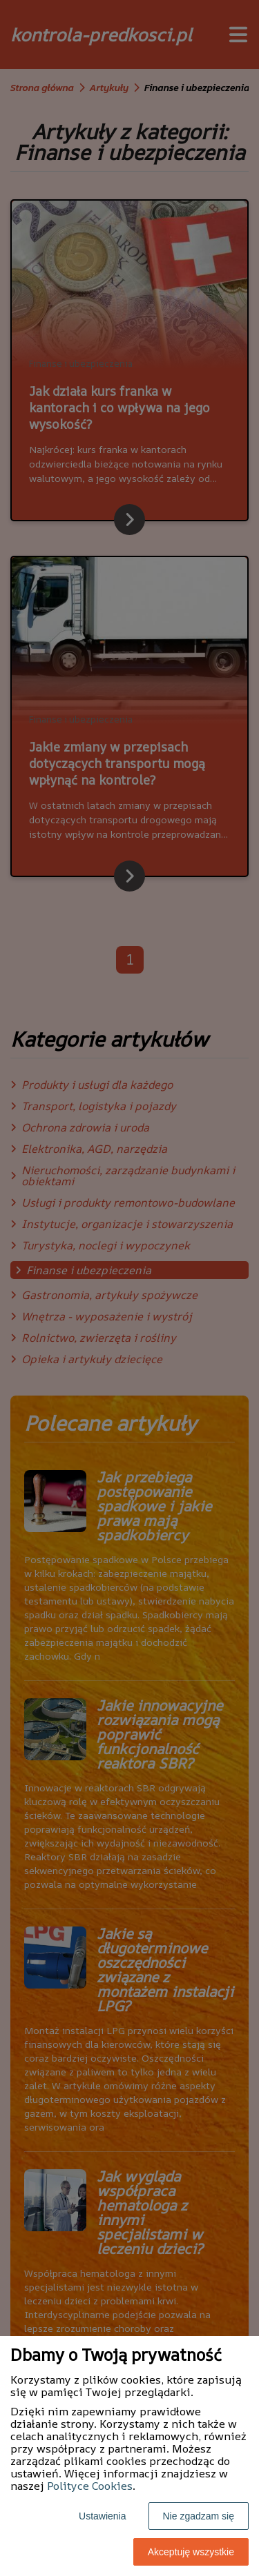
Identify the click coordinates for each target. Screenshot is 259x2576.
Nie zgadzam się (199, 2516)
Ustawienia (102, 2516)
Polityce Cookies (90, 2485)
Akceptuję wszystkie (191, 2551)
